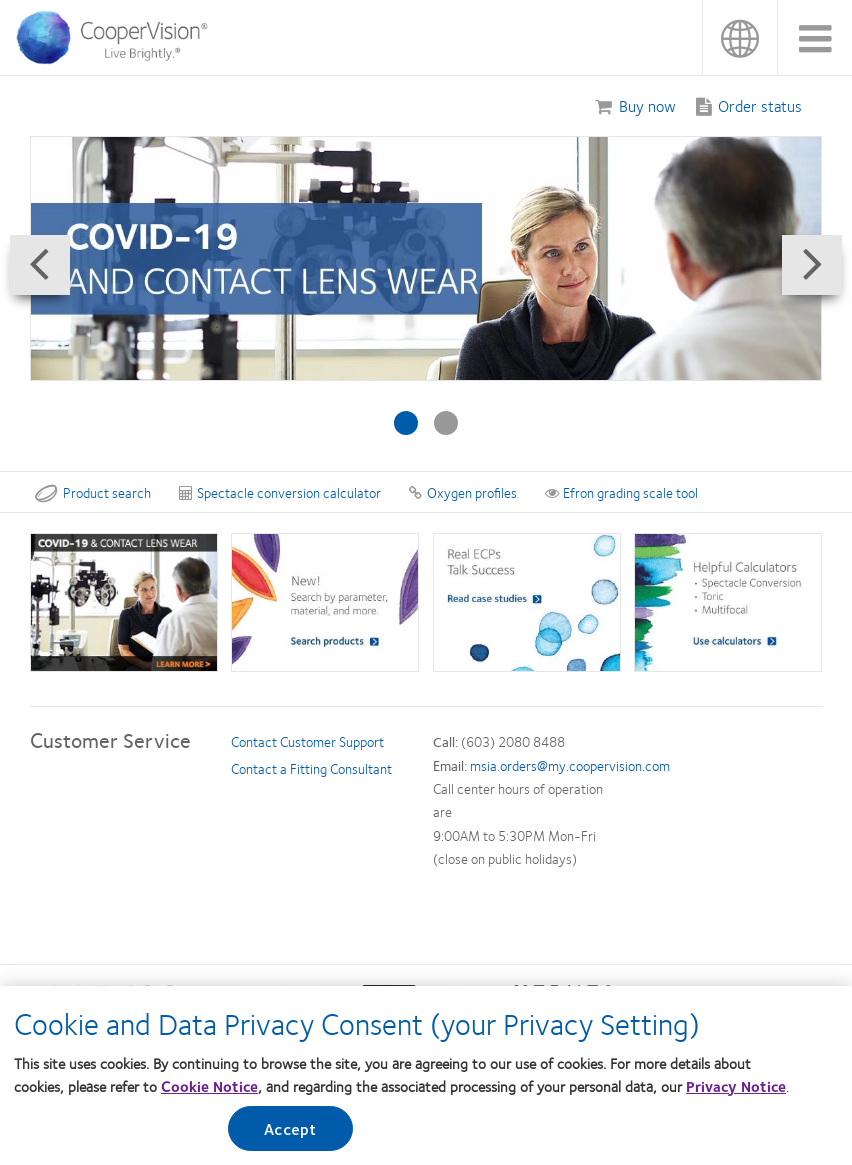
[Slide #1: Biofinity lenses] (406, 423)
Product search (93, 492)
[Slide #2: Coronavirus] (446, 423)
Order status (760, 105)
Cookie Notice (209, 1086)
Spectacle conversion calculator (280, 492)
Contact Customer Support (307, 741)
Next (818, 292)
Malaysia (739, 37)
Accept (290, 1129)
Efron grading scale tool (621, 492)
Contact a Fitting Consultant (311, 768)
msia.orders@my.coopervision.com (570, 765)
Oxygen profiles (462, 492)
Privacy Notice (736, 1086)
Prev (33, 292)
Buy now (647, 105)
